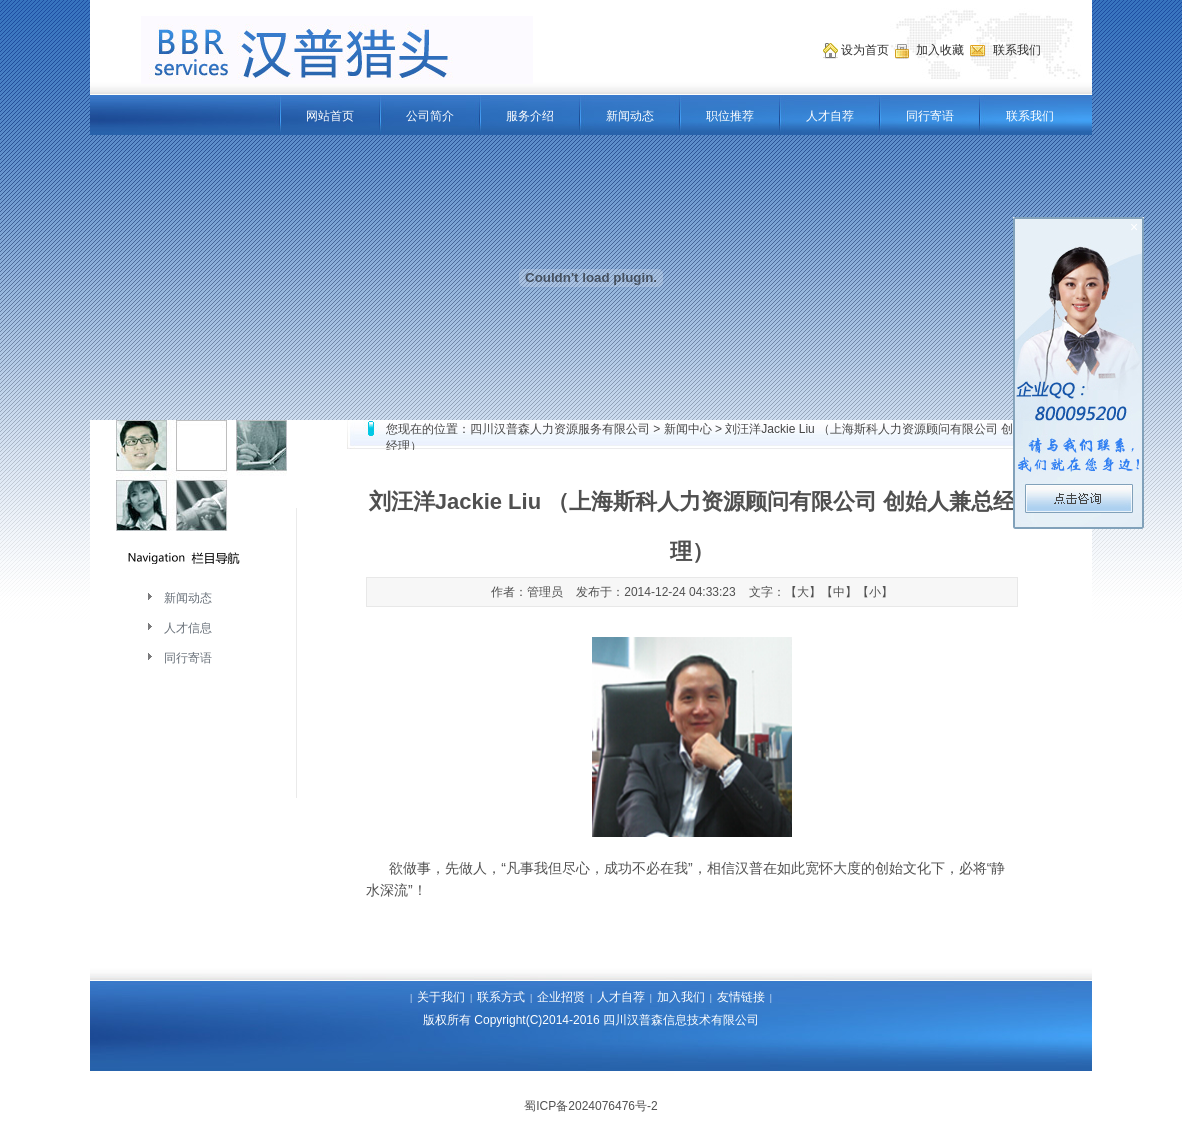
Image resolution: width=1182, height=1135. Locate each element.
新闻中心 (688, 429)
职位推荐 (730, 116)
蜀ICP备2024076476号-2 (590, 1106)
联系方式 (501, 997)
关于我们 (441, 997)
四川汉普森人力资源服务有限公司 (560, 429)
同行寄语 (930, 116)
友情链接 (741, 997)
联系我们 (1030, 116)
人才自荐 (830, 116)
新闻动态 (630, 116)
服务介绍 (530, 116)
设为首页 (866, 50)
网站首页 (330, 116)
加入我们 (681, 997)
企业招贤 (561, 997)
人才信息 (188, 628)
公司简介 (430, 116)
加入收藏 (941, 50)
